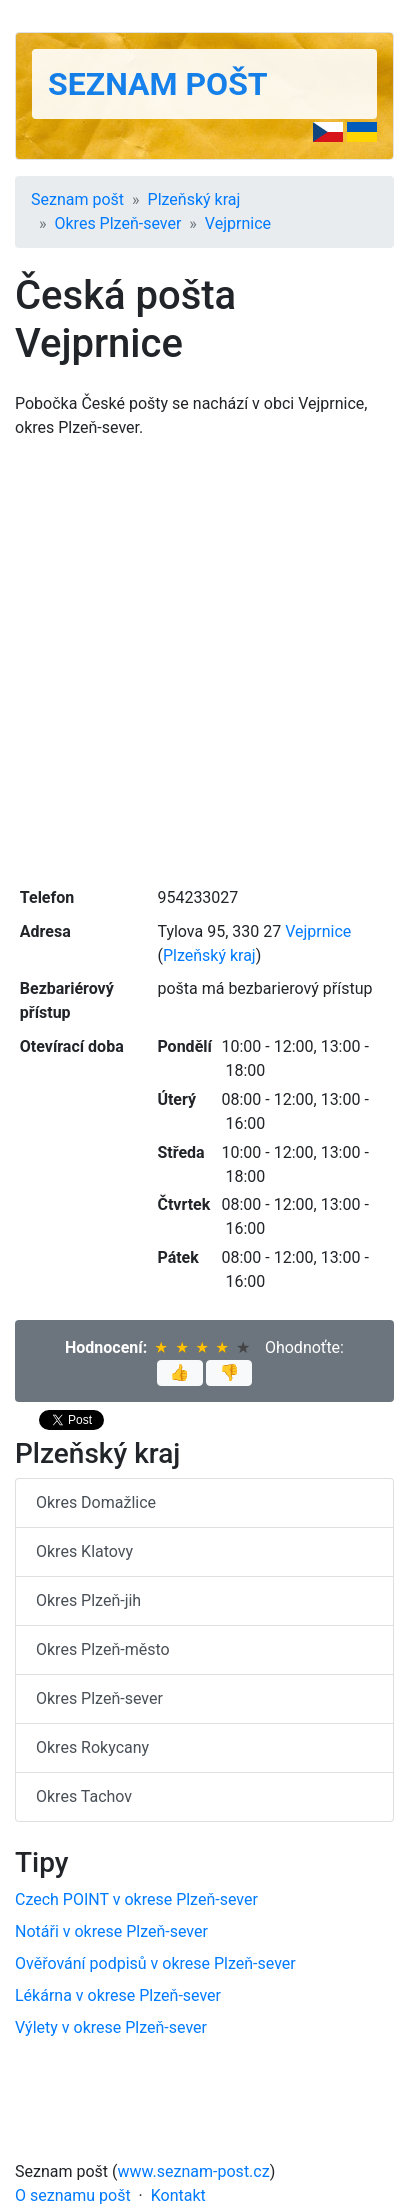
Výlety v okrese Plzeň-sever (111, 2027)
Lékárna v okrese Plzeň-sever (118, 1995)
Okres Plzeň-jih (88, 1600)
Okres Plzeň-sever (118, 223)
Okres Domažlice (96, 1502)
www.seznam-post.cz (194, 2171)
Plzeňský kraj (194, 199)
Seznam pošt (158, 84)
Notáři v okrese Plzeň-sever (111, 1931)
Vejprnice (238, 223)
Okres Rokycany (92, 1747)
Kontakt (178, 2195)
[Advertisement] (204, 660)
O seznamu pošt (73, 2195)
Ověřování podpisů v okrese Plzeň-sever (155, 1963)
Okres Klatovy (84, 1551)
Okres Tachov (84, 1796)
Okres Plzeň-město (103, 1649)
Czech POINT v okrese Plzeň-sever (136, 1899)
